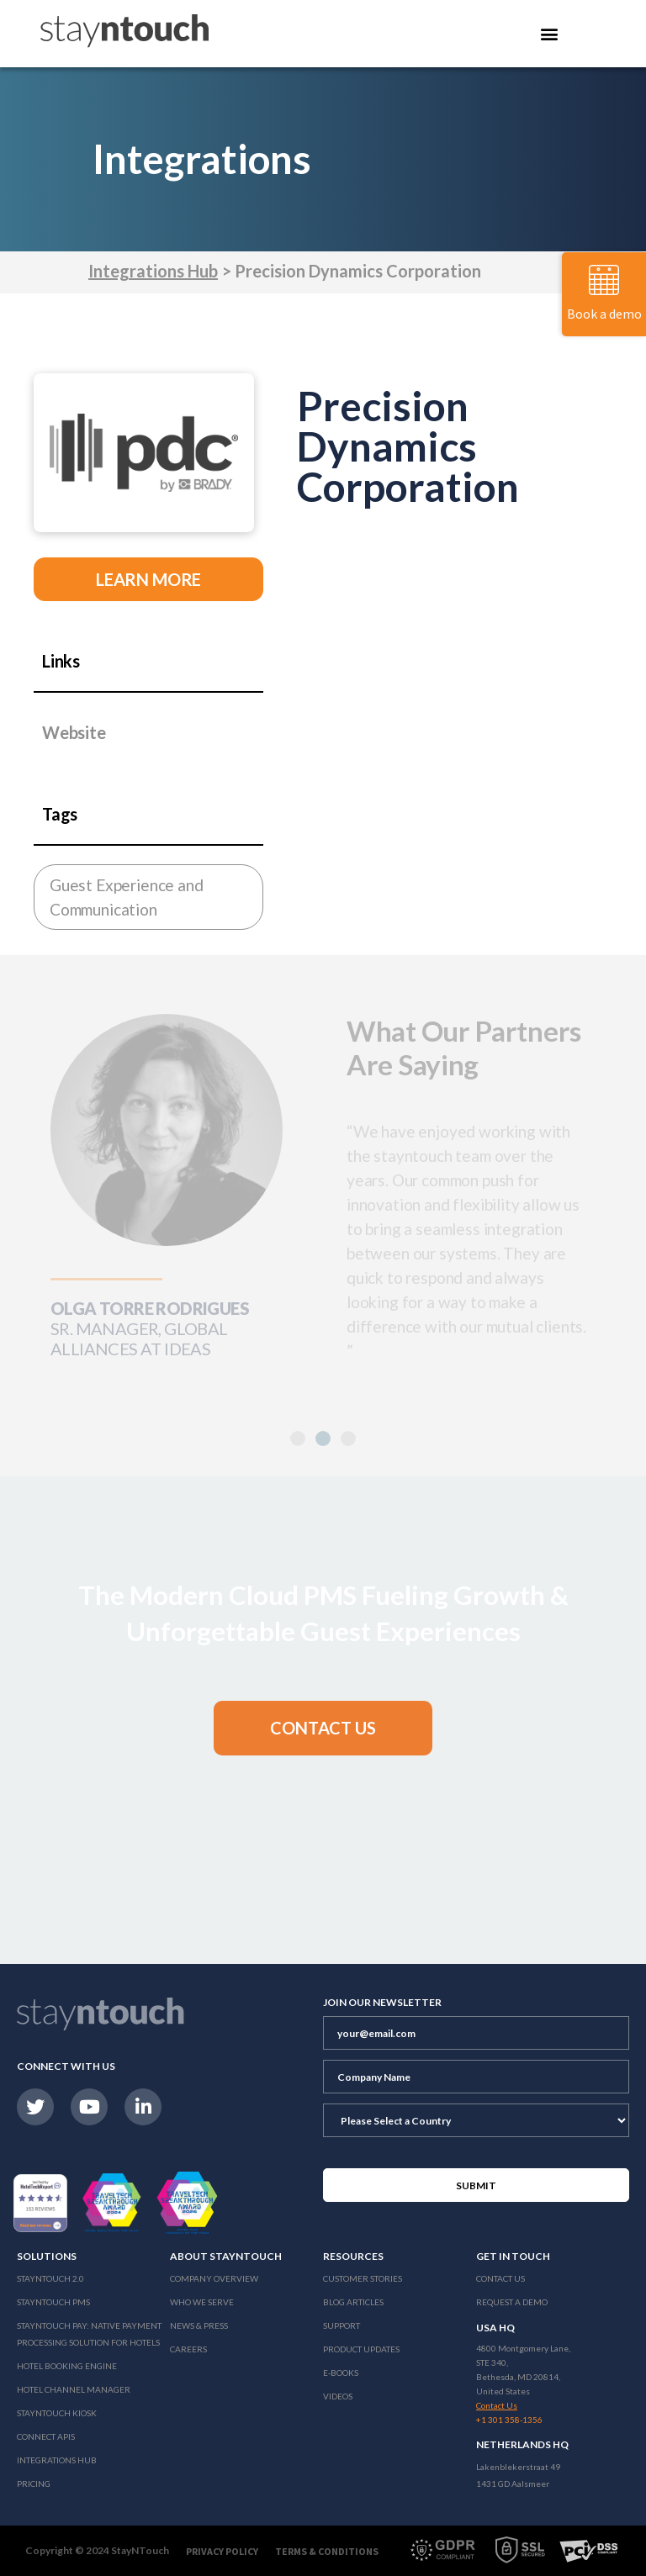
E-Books (340, 2372)
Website (74, 732)
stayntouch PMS (53, 2302)
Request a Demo (512, 2302)
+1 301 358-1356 (509, 2420)
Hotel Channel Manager (73, 2389)
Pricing (33, 2483)
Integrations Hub (153, 271)
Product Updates (361, 2349)
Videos (337, 2396)
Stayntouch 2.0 (50, 2278)
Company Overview (214, 2278)
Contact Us (500, 2278)
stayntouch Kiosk (57, 2413)
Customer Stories (362, 2278)
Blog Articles (353, 2302)
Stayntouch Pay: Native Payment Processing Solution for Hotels (89, 2333)
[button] (323, 1438)
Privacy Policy (222, 2551)
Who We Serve (202, 2302)
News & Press (199, 2325)
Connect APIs (46, 2436)
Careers (188, 2349)
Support (341, 2325)
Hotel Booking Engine (67, 2366)
